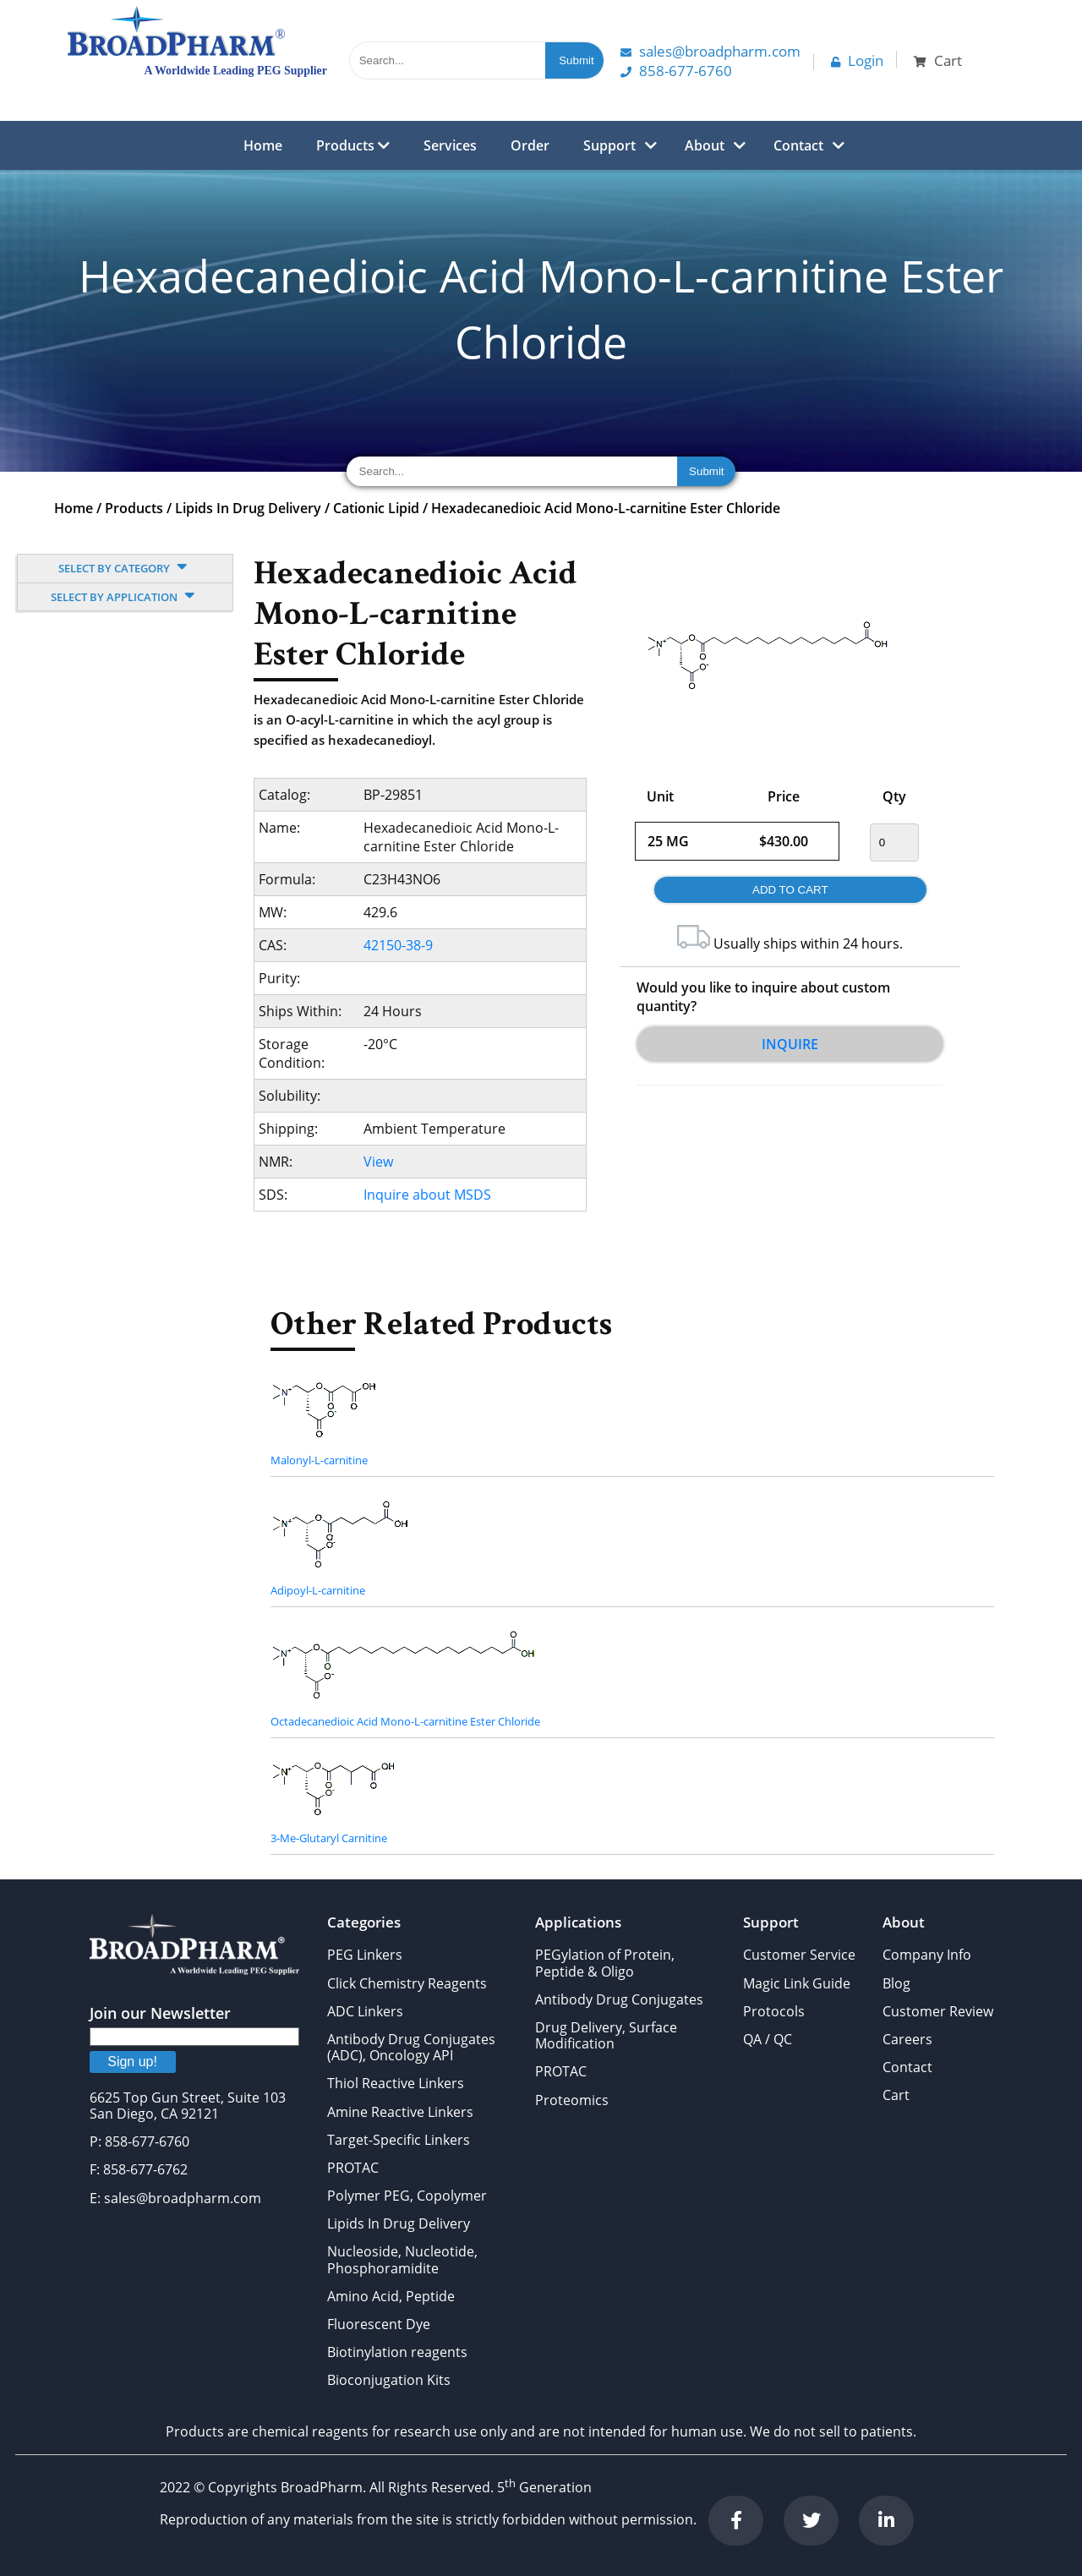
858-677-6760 (676, 70)
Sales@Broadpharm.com (710, 51)
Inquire (790, 1044)
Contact (798, 145)
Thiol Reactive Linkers (395, 2083)
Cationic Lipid (376, 508)
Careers (907, 2039)
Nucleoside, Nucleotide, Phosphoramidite (402, 2259)
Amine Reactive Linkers (400, 2112)
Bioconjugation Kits (389, 2380)
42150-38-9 (398, 945)
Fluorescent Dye (378, 2324)
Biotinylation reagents (397, 2352)
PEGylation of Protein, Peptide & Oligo (605, 1962)
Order (530, 145)
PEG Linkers (364, 1954)
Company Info (927, 1954)
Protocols (774, 2011)
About (704, 145)
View (378, 1161)
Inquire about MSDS (427, 1194)
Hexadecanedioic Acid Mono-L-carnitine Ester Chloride (605, 508)
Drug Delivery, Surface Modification (606, 2035)
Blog (896, 1983)
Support (609, 145)
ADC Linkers (365, 2011)
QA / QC (767, 2039)
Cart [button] (938, 60)
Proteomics (572, 2100)
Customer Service (799, 1954)
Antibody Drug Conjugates (619, 1999)
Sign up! (132, 2061)
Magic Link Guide (796, 1983)
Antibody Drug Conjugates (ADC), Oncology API (411, 2047)
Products (353, 145)
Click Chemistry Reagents (407, 1983)
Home (262, 145)
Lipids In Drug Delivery (248, 508)
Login (857, 60)
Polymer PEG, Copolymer (407, 2195)
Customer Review (938, 2011)
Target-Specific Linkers (398, 2139)
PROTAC (353, 2167)
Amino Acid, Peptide (391, 2296)
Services (450, 145)
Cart (896, 2095)
